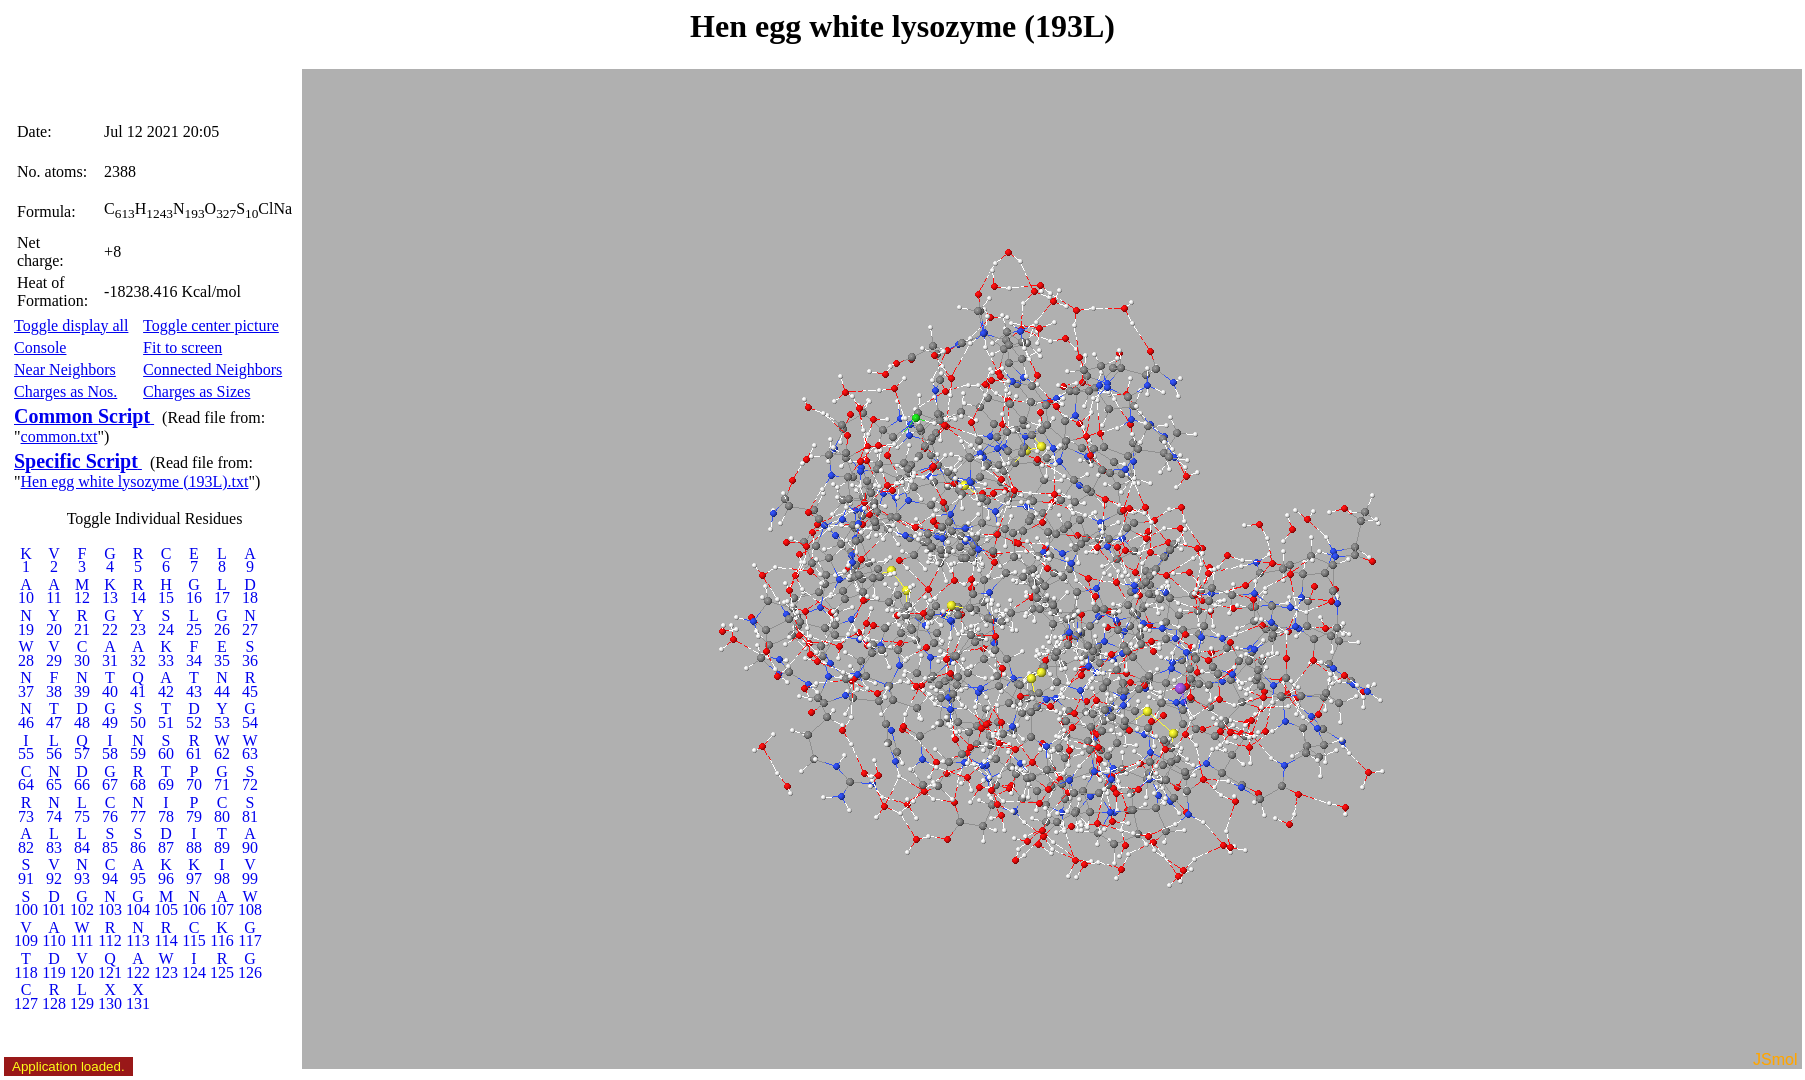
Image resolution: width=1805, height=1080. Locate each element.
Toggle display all (71, 325)
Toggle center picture (211, 325)
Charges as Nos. (65, 391)
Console (40, 347)
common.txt (59, 436)
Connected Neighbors (212, 369)
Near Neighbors (65, 369)
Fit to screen (182, 347)
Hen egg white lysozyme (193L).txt (135, 481)
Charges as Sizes (196, 391)
